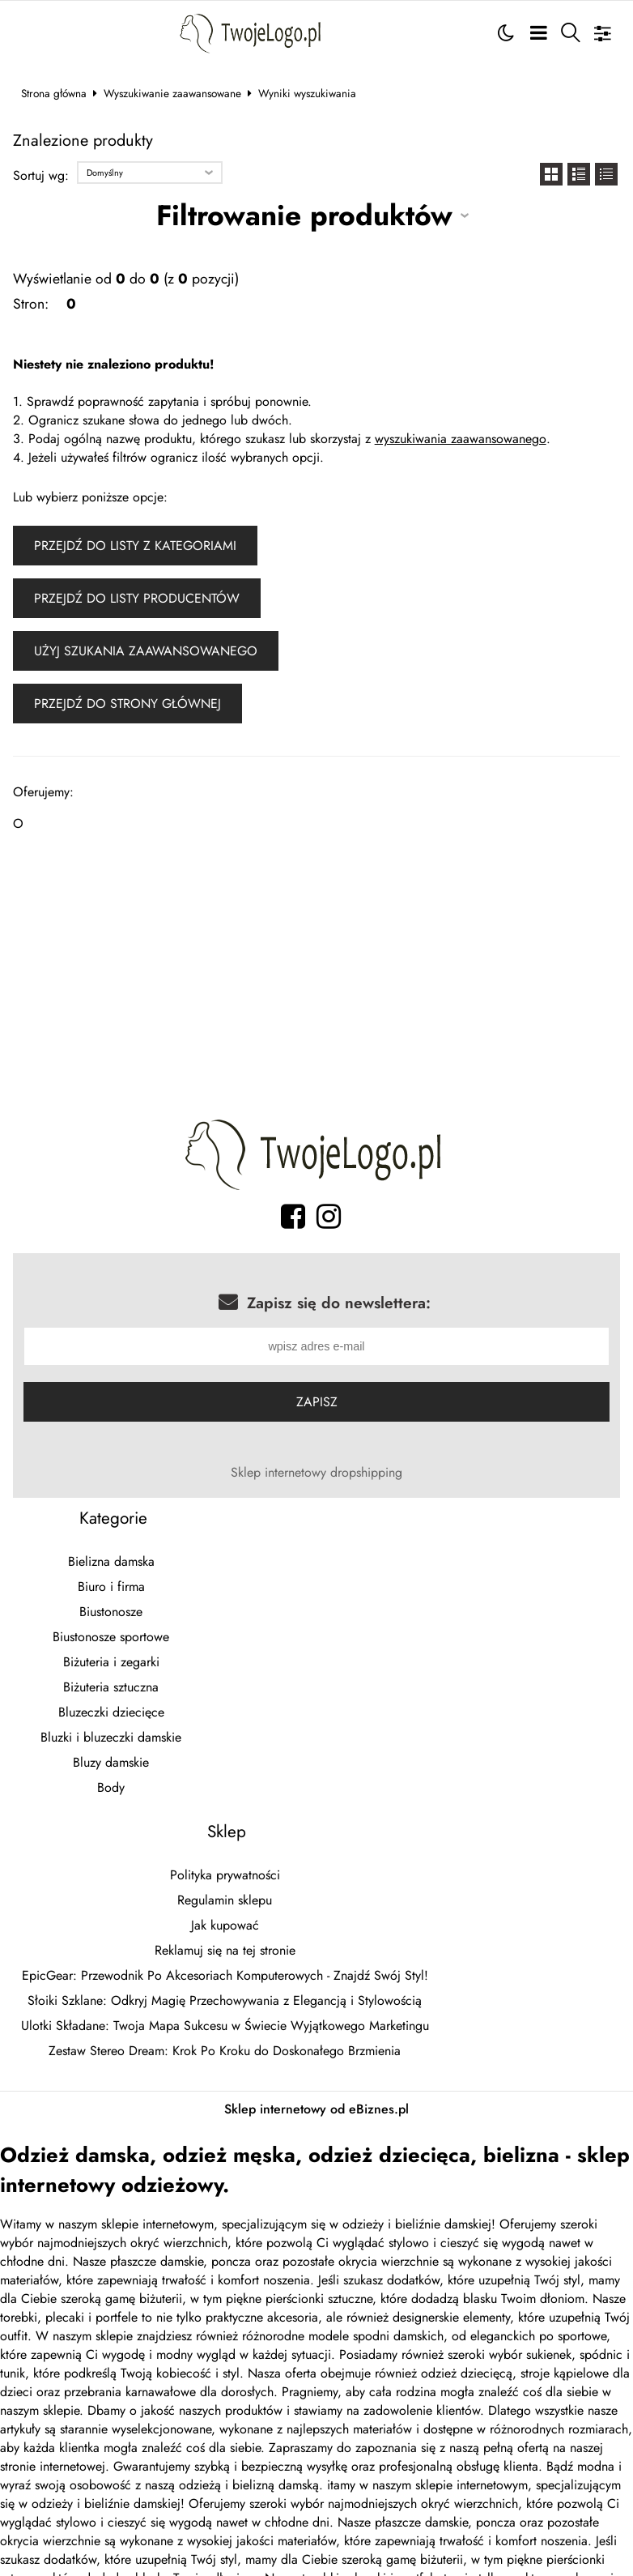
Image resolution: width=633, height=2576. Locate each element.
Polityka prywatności (225, 1877)
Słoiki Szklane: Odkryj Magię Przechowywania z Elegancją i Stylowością (225, 2003)
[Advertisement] (316, 980)
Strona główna (54, 93)
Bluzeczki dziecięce (111, 1714)
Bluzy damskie (111, 1764)
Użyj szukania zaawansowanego (145, 651)
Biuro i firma (111, 1589)
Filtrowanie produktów (304, 215)
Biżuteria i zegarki (111, 1664)
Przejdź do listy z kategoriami (135, 545)
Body (111, 1790)
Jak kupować (225, 1927)
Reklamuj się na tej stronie (225, 1952)
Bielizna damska (111, 1564)
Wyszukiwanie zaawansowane (172, 93)
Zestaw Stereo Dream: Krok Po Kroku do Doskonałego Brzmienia (225, 2053)
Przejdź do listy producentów (137, 598)
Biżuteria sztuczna (111, 1689)
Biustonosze (110, 1614)
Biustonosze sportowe (111, 1639)
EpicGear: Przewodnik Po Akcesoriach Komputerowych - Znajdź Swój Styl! (225, 1977)
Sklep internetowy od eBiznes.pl (316, 2111)
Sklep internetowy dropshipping (316, 1474)
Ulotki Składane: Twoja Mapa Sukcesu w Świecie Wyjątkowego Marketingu (225, 2028)
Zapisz (317, 1404)
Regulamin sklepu (224, 1902)
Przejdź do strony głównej (127, 703)
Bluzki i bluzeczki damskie (110, 1739)
